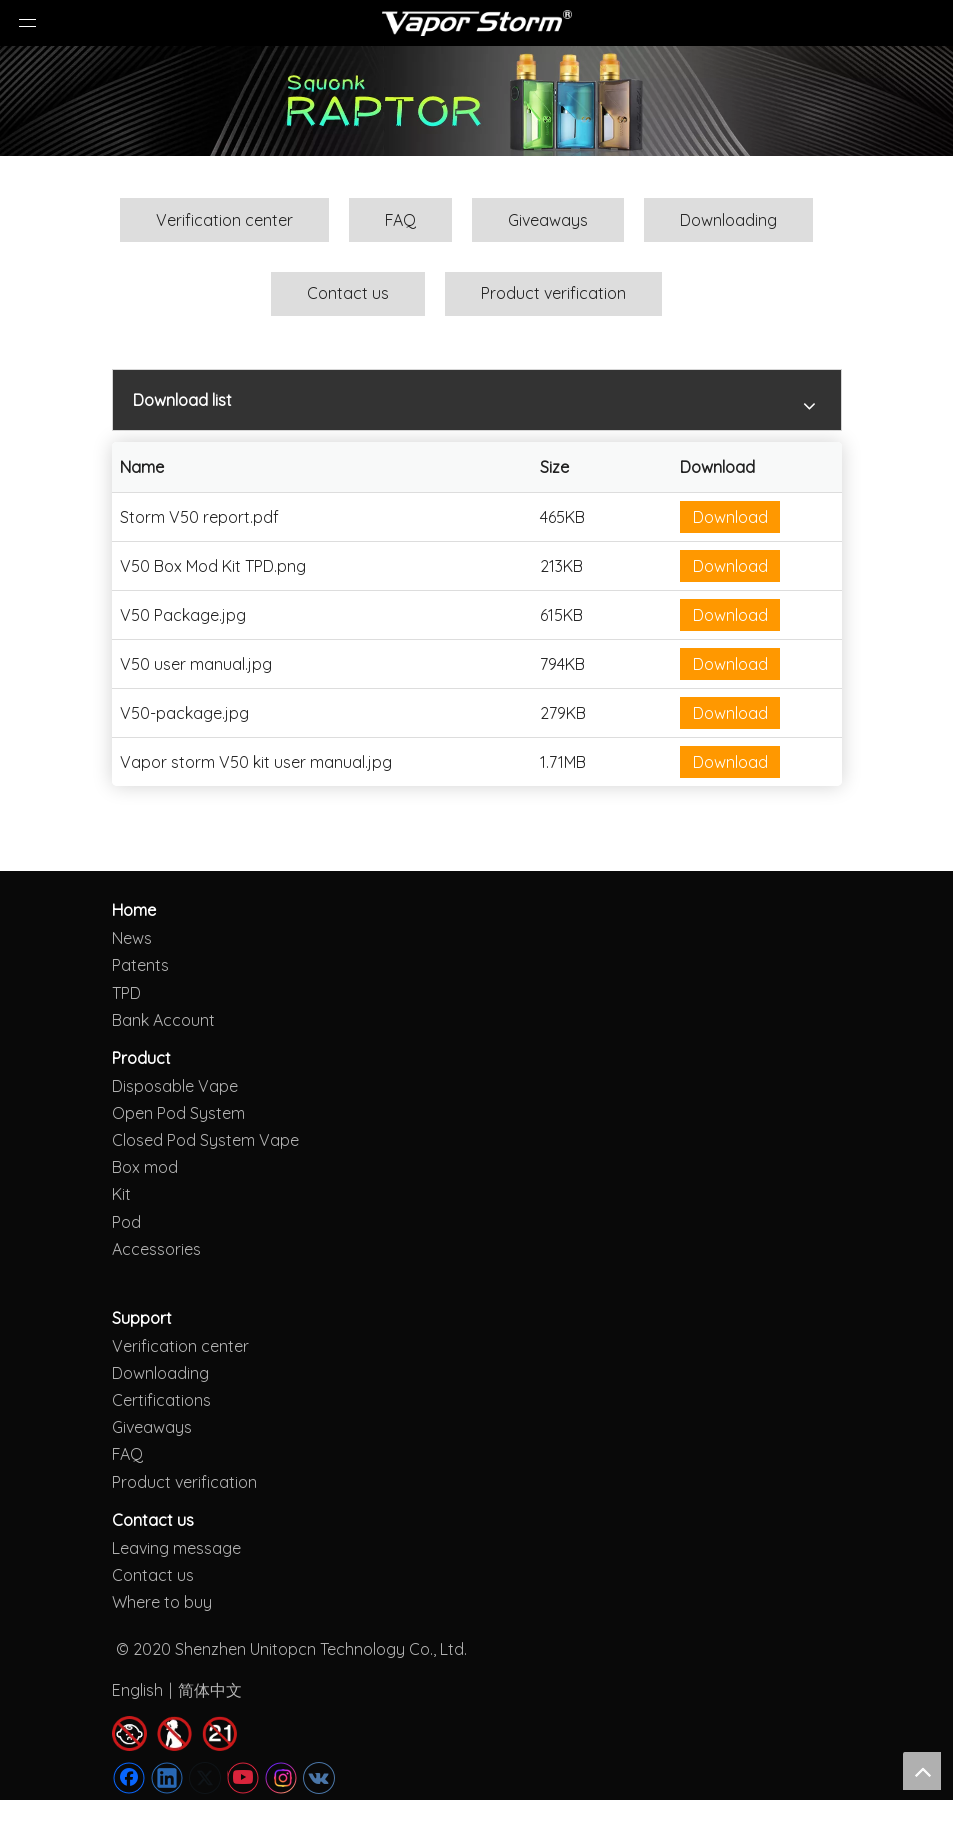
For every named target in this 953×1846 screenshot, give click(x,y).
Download (730, 517)
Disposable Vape (175, 1086)
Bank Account (163, 1020)
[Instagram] (281, 1778)
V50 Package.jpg (183, 615)
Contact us (348, 293)
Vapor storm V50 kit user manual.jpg (256, 762)
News (132, 938)
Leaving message (176, 1548)
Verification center (224, 220)
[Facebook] (129, 1778)
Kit (121, 1194)
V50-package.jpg (184, 713)
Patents (140, 965)
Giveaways (548, 220)
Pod (126, 1222)
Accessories (156, 1249)
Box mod (145, 1167)
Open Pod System (178, 1113)
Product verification (553, 293)
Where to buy (162, 1602)
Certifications (161, 1400)
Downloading (728, 220)
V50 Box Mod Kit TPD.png (213, 566)
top (922, 1771)
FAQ (400, 220)
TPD (126, 993)
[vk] (319, 1778)
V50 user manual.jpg (196, 664)
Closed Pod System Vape (205, 1140)
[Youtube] (243, 1778)
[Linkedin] (167, 1778)
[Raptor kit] (476, 101)
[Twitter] (205, 1778)
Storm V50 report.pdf (199, 517)
